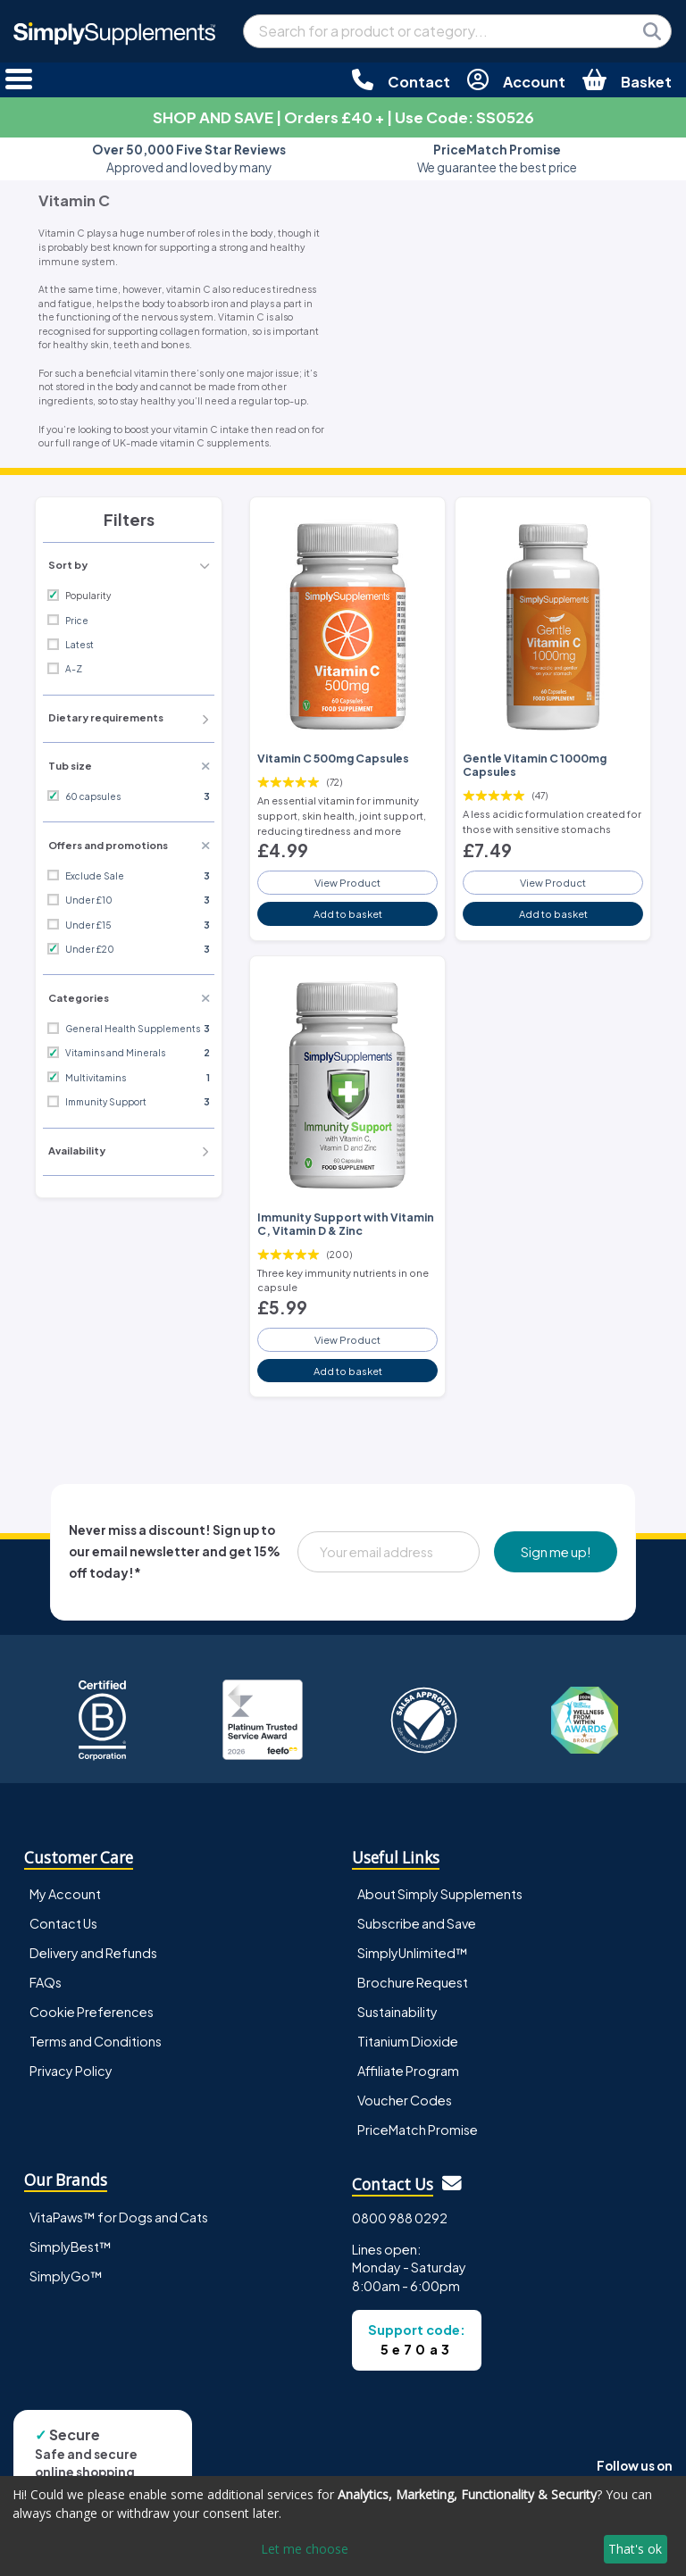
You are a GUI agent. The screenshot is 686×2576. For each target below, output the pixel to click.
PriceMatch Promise (417, 2130)
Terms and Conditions (95, 2041)
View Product (347, 882)
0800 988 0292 (400, 2218)
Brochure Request (412, 1982)
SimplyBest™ (70, 2246)
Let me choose (304, 2548)
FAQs (45, 1982)
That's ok (635, 2548)
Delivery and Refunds (93, 1953)
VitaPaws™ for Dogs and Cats (118, 2217)
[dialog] (343, 2526)
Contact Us (63, 1923)
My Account (65, 1894)
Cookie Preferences (91, 2012)
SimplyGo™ (66, 2276)
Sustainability (397, 2012)
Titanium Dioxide (407, 2041)
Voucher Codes (404, 2100)
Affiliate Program (408, 2071)
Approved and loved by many (189, 158)
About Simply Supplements (440, 1894)
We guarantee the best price (497, 158)
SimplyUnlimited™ (412, 1953)
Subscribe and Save (416, 1923)
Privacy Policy (71, 2071)
